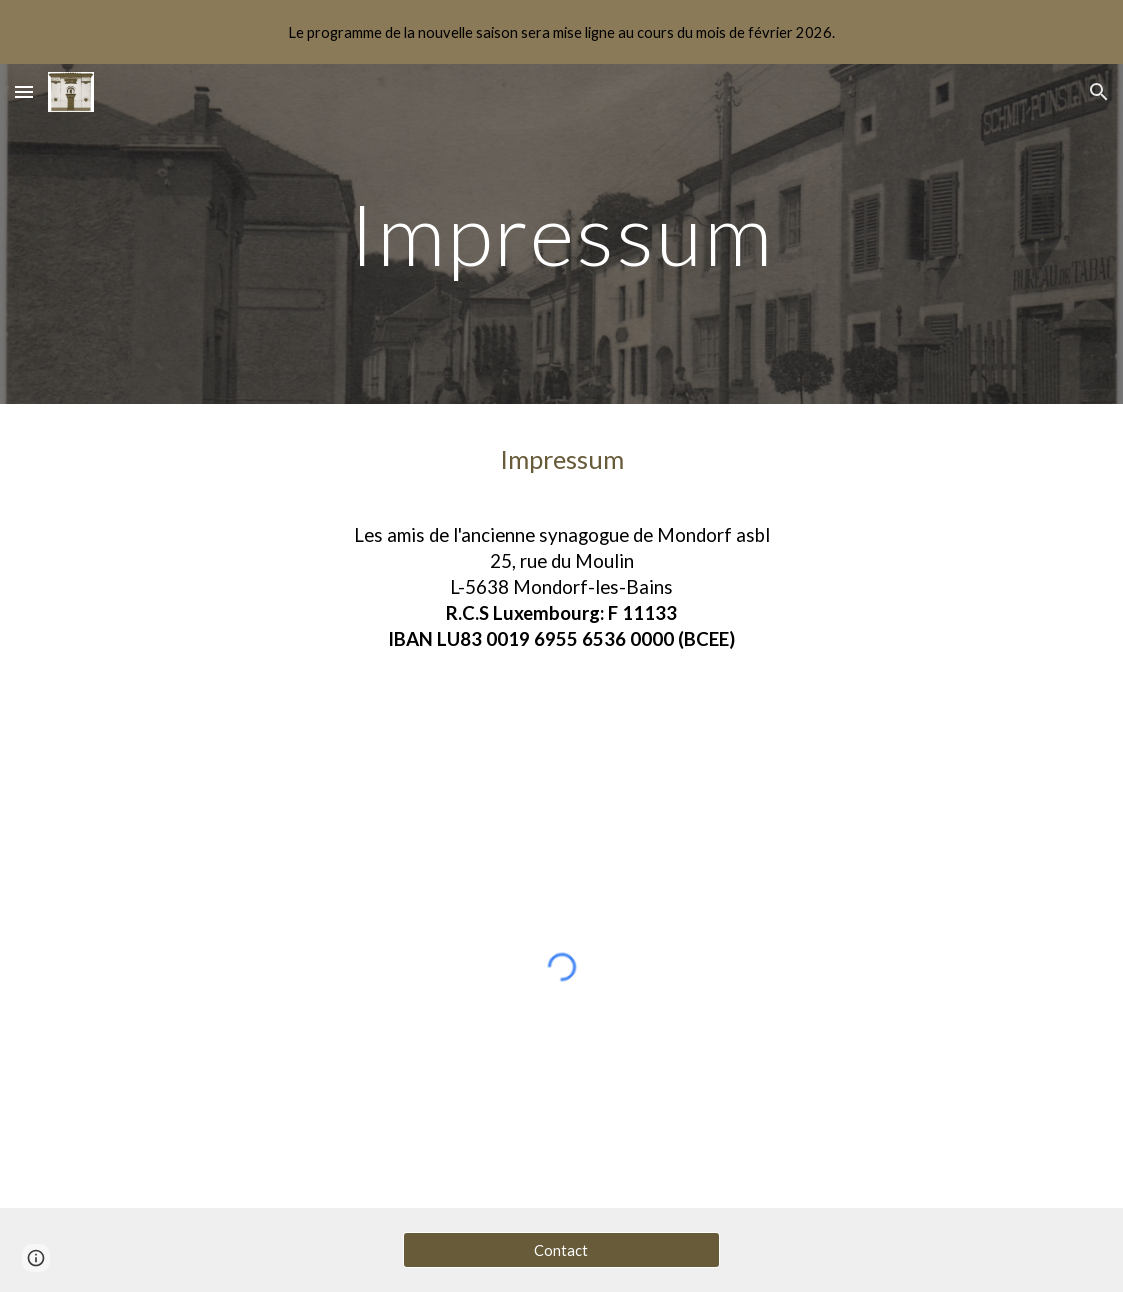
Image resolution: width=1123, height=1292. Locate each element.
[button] (24, 91)
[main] (561, 233)
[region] (561, 32)
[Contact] (561, 1250)
